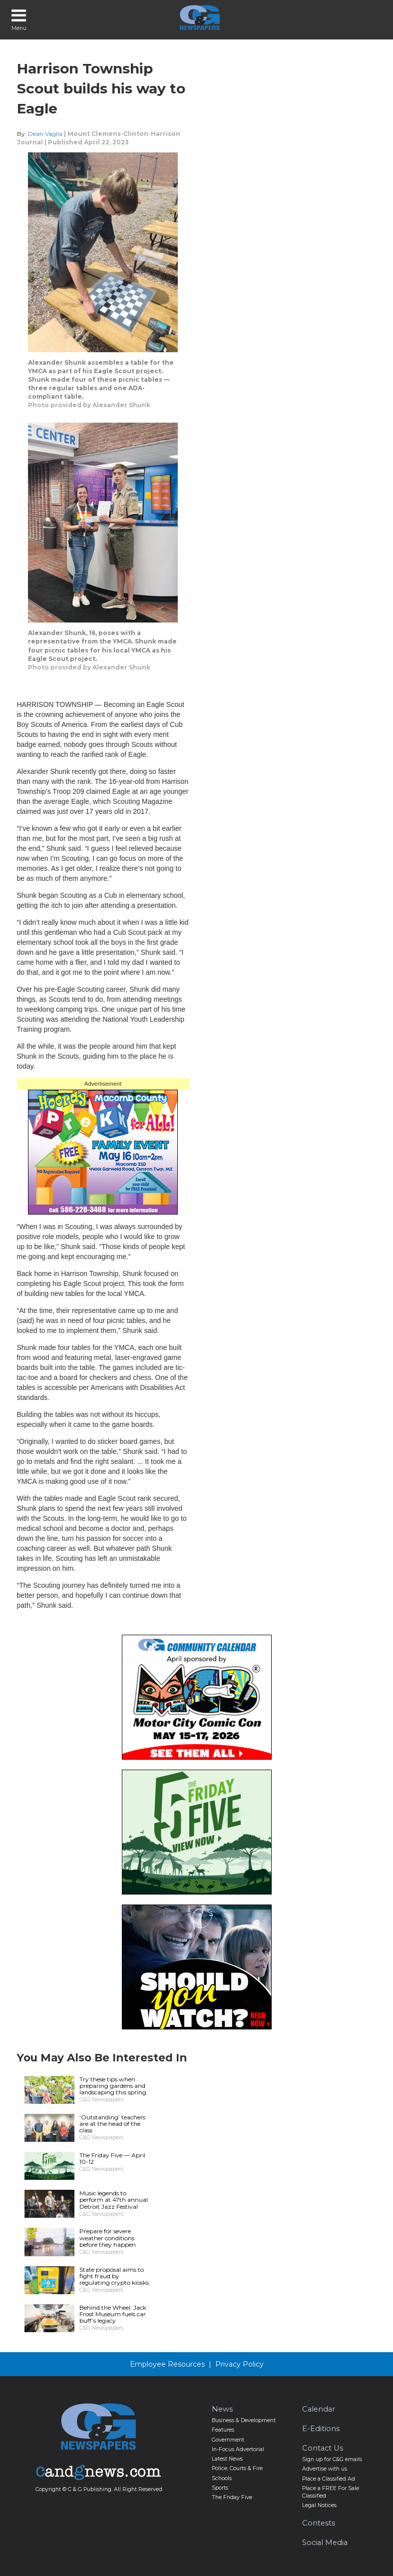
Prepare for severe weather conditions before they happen (107, 2237)
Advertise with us (324, 2469)
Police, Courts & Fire (237, 2468)
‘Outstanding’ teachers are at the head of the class (112, 2123)
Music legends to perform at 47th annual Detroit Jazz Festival (113, 2199)
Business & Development (244, 2420)
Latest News (227, 2459)
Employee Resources (167, 2364)
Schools (222, 2478)
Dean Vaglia (45, 133)
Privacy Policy (239, 2364)
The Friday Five (232, 2497)
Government (228, 2440)
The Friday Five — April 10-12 (112, 2158)
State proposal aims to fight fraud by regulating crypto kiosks (114, 2276)
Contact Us (322, 2448)
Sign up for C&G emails (332, 2459)
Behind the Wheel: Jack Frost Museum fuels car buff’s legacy (112, 2314)
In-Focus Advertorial (238, 2449)
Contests (318, 2523)
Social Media (325, 2542)
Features (223, 2430)
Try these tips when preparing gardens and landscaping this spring (112, 2085)
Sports (220, 2488)
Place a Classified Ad (328, 2479)
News (222, 2409)
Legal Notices (319, 2505)
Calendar (318, 2409)
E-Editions (321, 2428)
